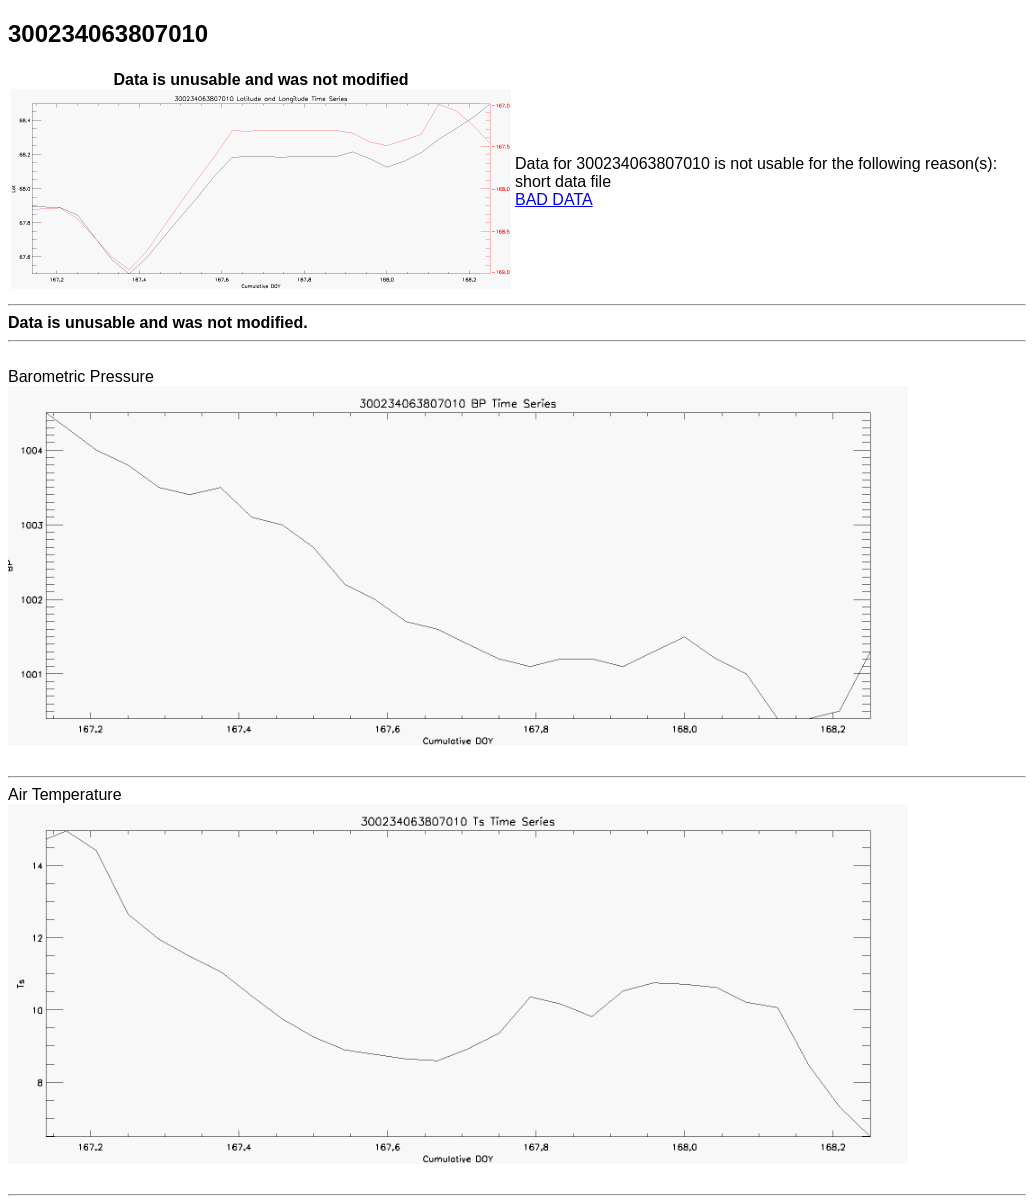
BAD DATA (554, 199)
